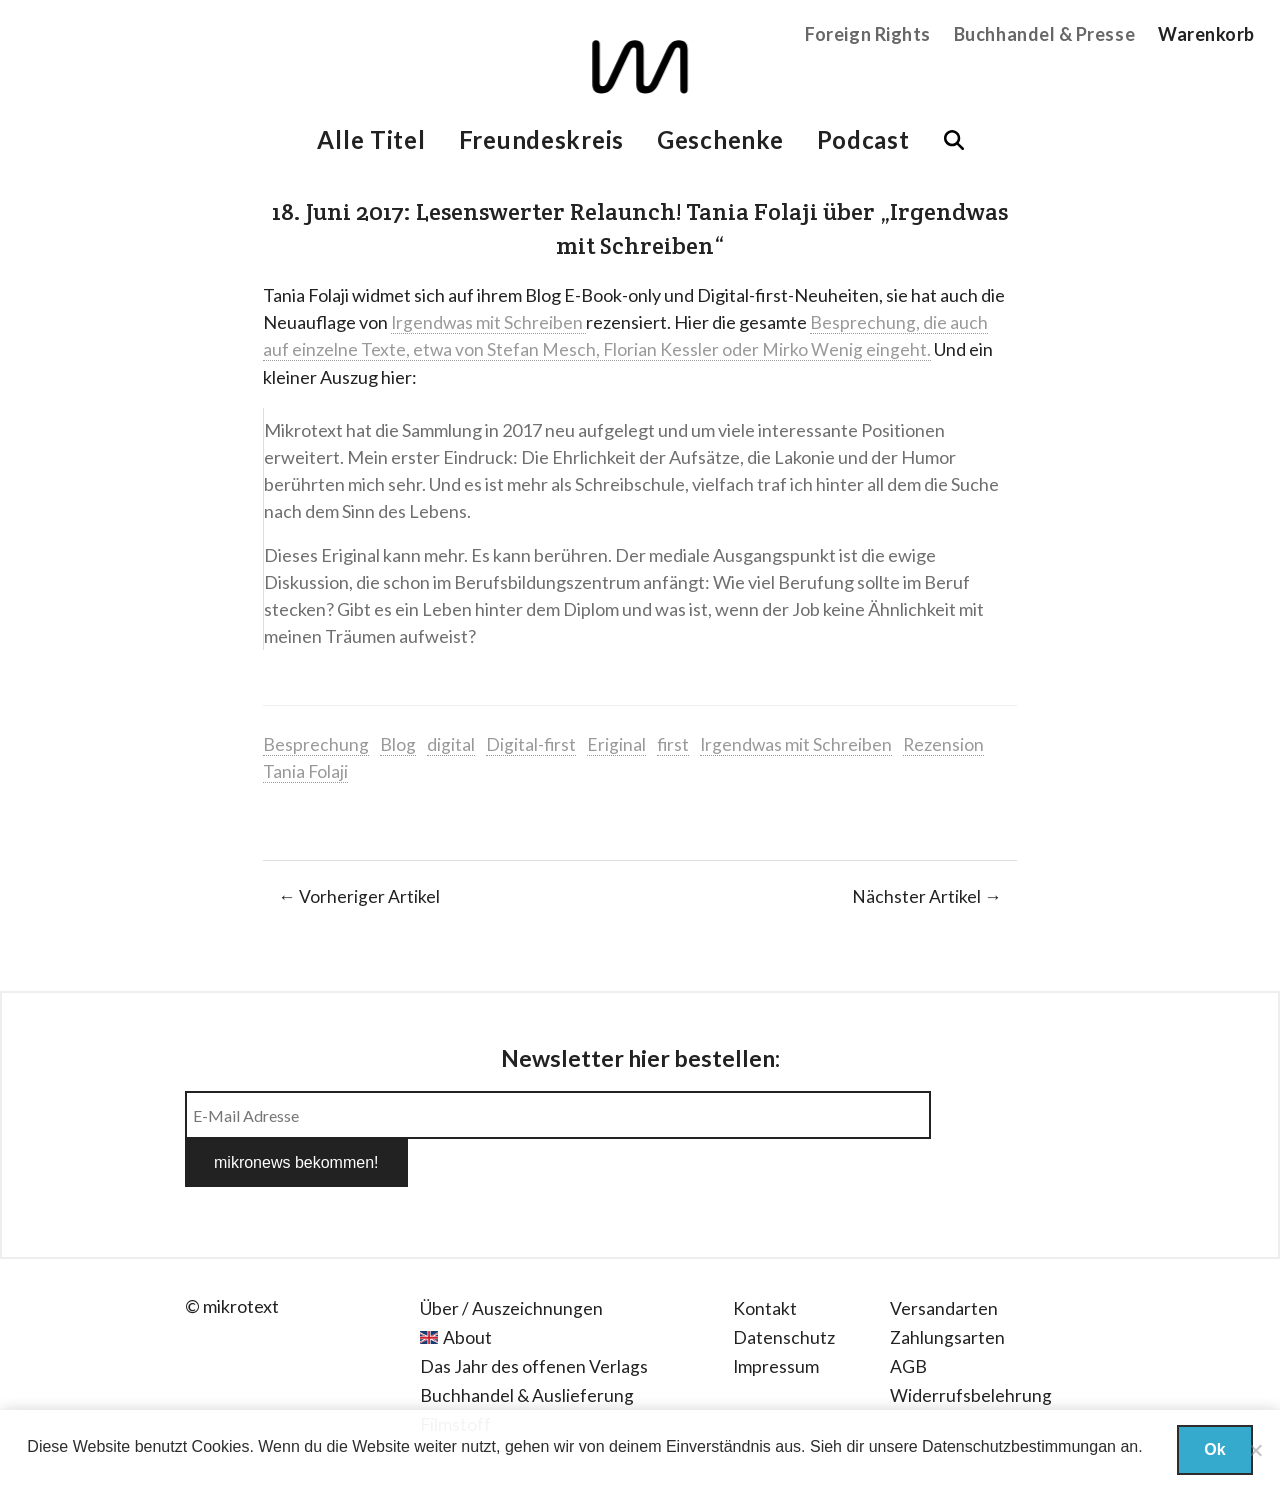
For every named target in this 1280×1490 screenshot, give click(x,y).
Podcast (863, 139)
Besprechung (316, 743)
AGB (908, 1316)
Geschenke (720, 139)
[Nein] (1255, 1450)
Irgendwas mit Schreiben (489, 322)
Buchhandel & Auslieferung (527, 1345)
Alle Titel (371, 139)
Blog (398, 743)
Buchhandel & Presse (1044, 34)
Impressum (776, 1316)
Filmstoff (456, 1374)
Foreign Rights (868, 34)
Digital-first (531, 743)
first (674, 743)
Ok (1214, 1449)
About (467, 1288)
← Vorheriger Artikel (359, 895)
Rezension (948, 743)
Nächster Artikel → (927, 895)
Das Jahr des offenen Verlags (534, 1316)
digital (451, 743)
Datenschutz (784, 1288)
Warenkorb (1206, 34)
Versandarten (944, 1259)
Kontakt (765, 1259)
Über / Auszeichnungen (511, 1259)
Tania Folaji (306, 770)
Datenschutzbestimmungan (1019, 1446)
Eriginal (617, 743)
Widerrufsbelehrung (971, 1345)
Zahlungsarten (948, 1288)
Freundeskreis (541, 139)
